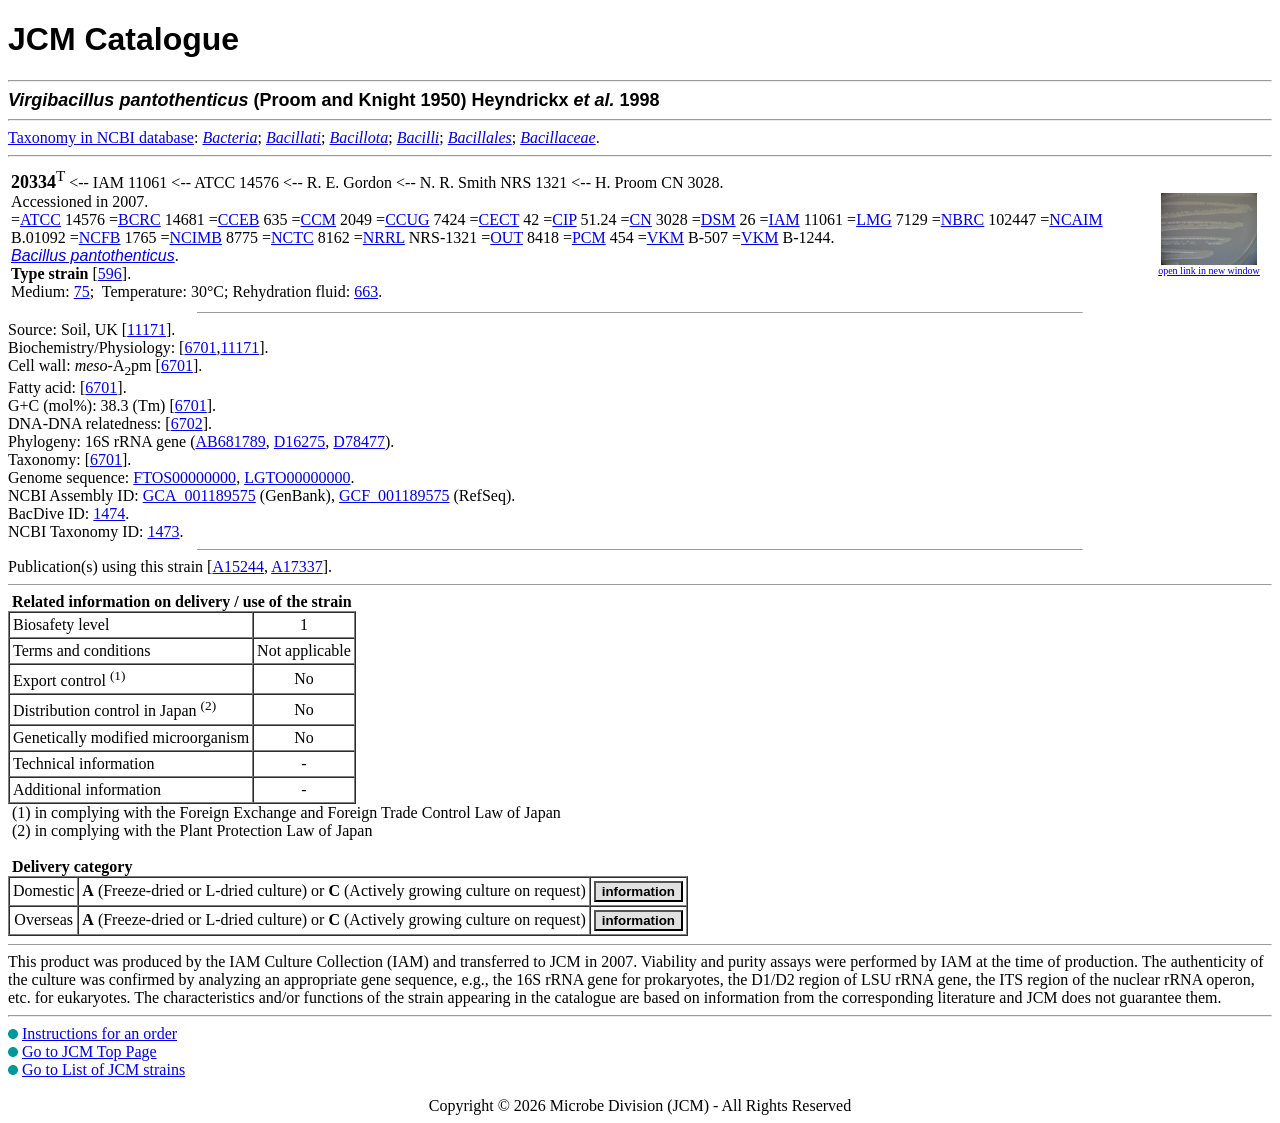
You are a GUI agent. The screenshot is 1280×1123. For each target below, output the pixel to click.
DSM (718, 219)
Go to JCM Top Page (89, 1051)
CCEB (239, 219)
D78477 (359, 441)
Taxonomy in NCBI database (101, 137)
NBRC (963, 219)
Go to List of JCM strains (103, 1069)
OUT (506, 237)
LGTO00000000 (297, 477)
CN (641, 219)
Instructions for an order (99, 1033)
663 (366, 291)
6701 (200, 347)
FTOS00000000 (184, 477)
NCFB (100, 237)
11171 (146, 329)
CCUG (407, 219)
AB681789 (231, 441)
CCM (319, 219)
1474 (109, 513)
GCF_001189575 (394, 495)
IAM (784, 219)
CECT (499, 219)
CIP (564, 219)
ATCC (40, 219)
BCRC (139, 219)
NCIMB (196, 237)
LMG (874, 219)
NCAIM (1075, 219)
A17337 (297, 566)
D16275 (300, 441)
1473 (163, 531)
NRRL (384, 237)
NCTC (292, 237)
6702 (187, 423)
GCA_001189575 (199, 495)
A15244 (238, 566)
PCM (589, 237)
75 (82, 291)
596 (110, 273)
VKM (665, 237)
